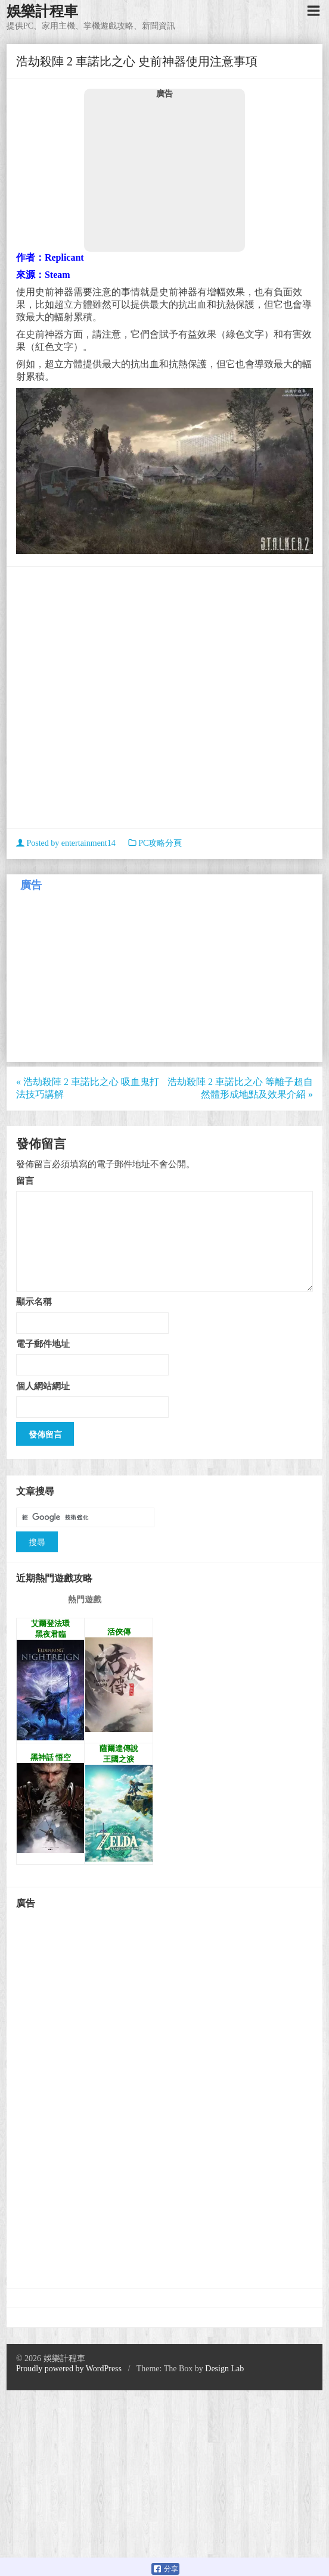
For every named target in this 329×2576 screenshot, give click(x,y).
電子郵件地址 (43, 1343)
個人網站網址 (43, 1386)
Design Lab (224, 2368)
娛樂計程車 (42, 11)
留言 (25, 1180)
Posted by (66, 843)
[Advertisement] (164, 175)
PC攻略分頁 (160, 843)
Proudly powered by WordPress (69, 2368)
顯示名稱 (34, 1301)
